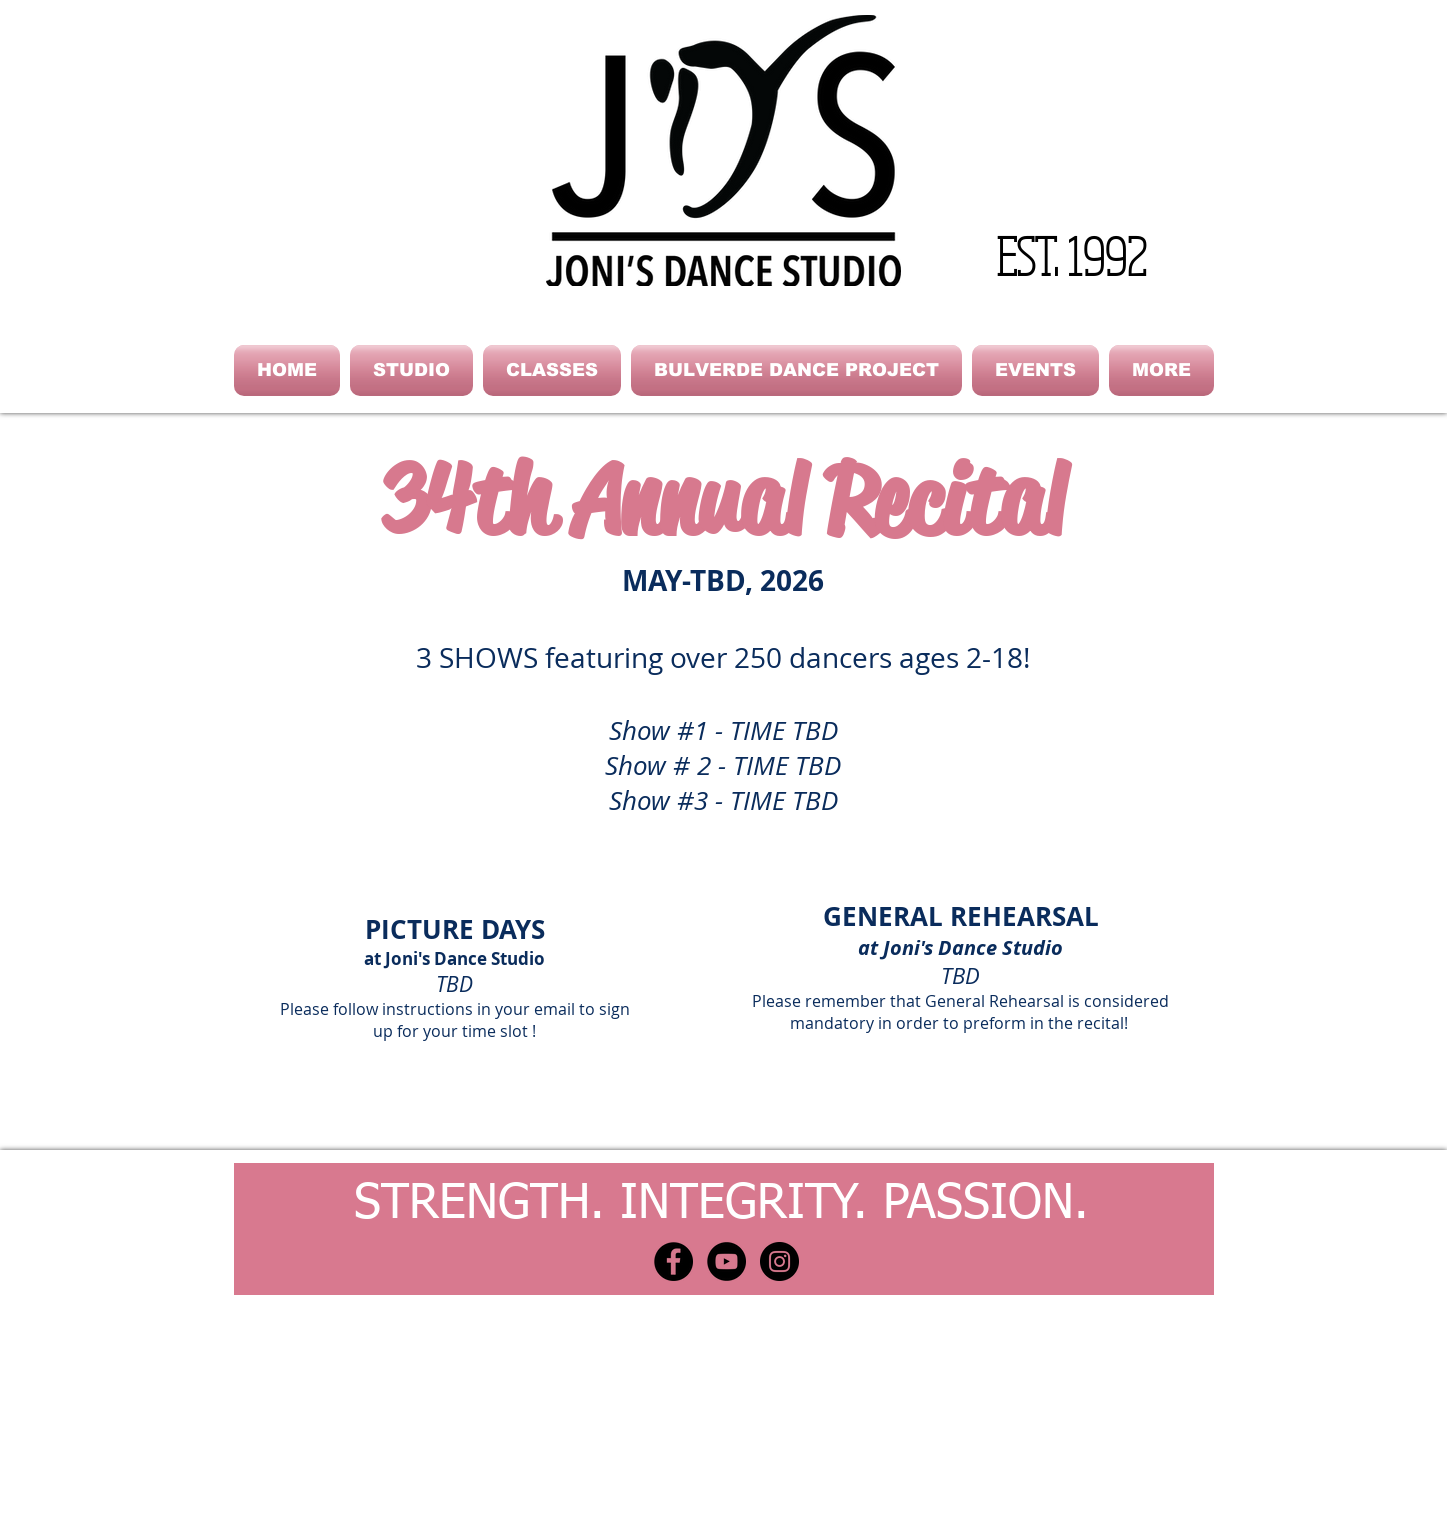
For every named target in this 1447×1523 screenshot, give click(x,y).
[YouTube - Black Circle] (726, 1261)
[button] (411, 370)
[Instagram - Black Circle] (779, 1261)
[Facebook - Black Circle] (673, 1261)
